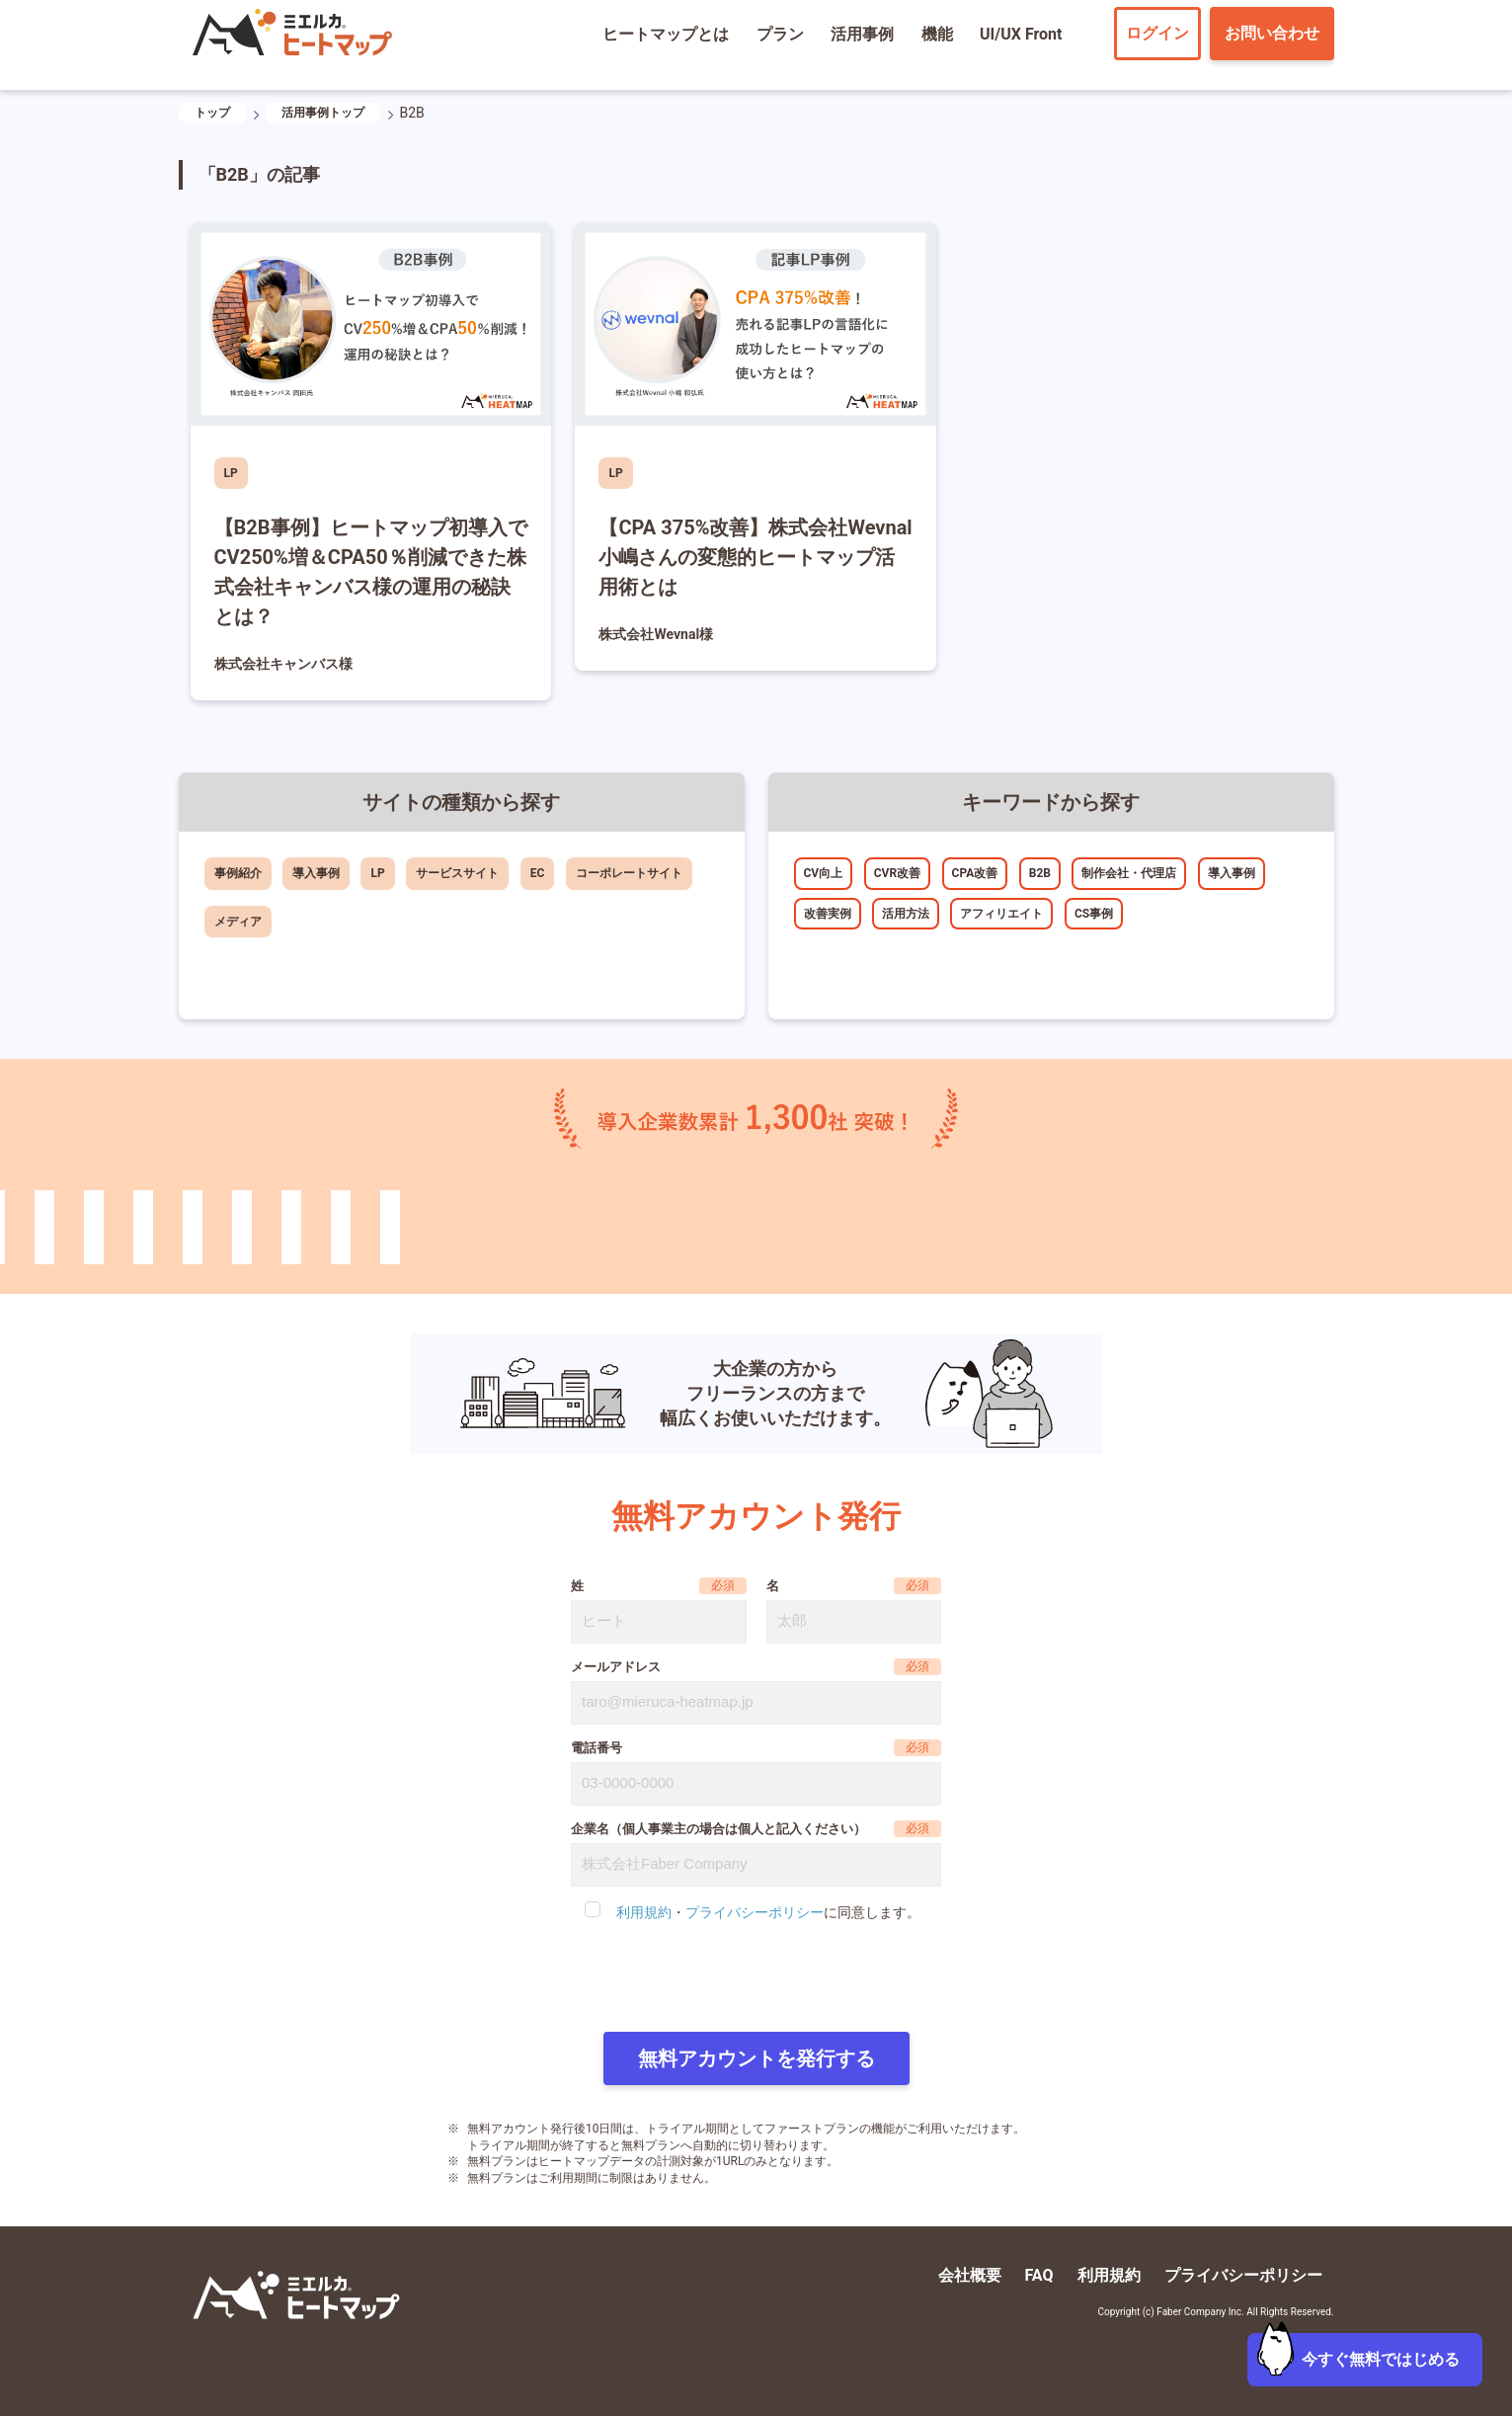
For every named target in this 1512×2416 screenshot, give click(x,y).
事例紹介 (238, 873)
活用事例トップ (322, 113)
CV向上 (823, 873)
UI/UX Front (1021, 34)
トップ (212, 113)
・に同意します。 (768, 1912)
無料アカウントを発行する (756, 2058)
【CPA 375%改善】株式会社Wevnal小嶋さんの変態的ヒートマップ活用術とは (755, 557)
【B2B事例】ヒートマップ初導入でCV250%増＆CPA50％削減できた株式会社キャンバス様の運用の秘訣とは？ (370, 572)
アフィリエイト (1001, 914)
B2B (1040, 873)
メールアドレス (616, 1666)
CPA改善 (975, 873)
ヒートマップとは (665, 34)
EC (537, 873)
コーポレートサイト (629, 873)
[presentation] (756, 1978)
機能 (937, 34)
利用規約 (644, 1912)
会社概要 (969, 2275)
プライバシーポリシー (754, 1912)
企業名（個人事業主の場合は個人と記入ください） (718, 1828)
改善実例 (827, 914)
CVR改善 (897, 873)
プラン (780, 34)
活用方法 (905, 914)
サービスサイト (457, 873)
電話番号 (596, 1747)
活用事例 (862, 34)
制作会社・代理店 (1128, 873)
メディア (238, 921)
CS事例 (1093, 914)
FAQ (1039, 2275)
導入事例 (316, 873)
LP (231, 473)
